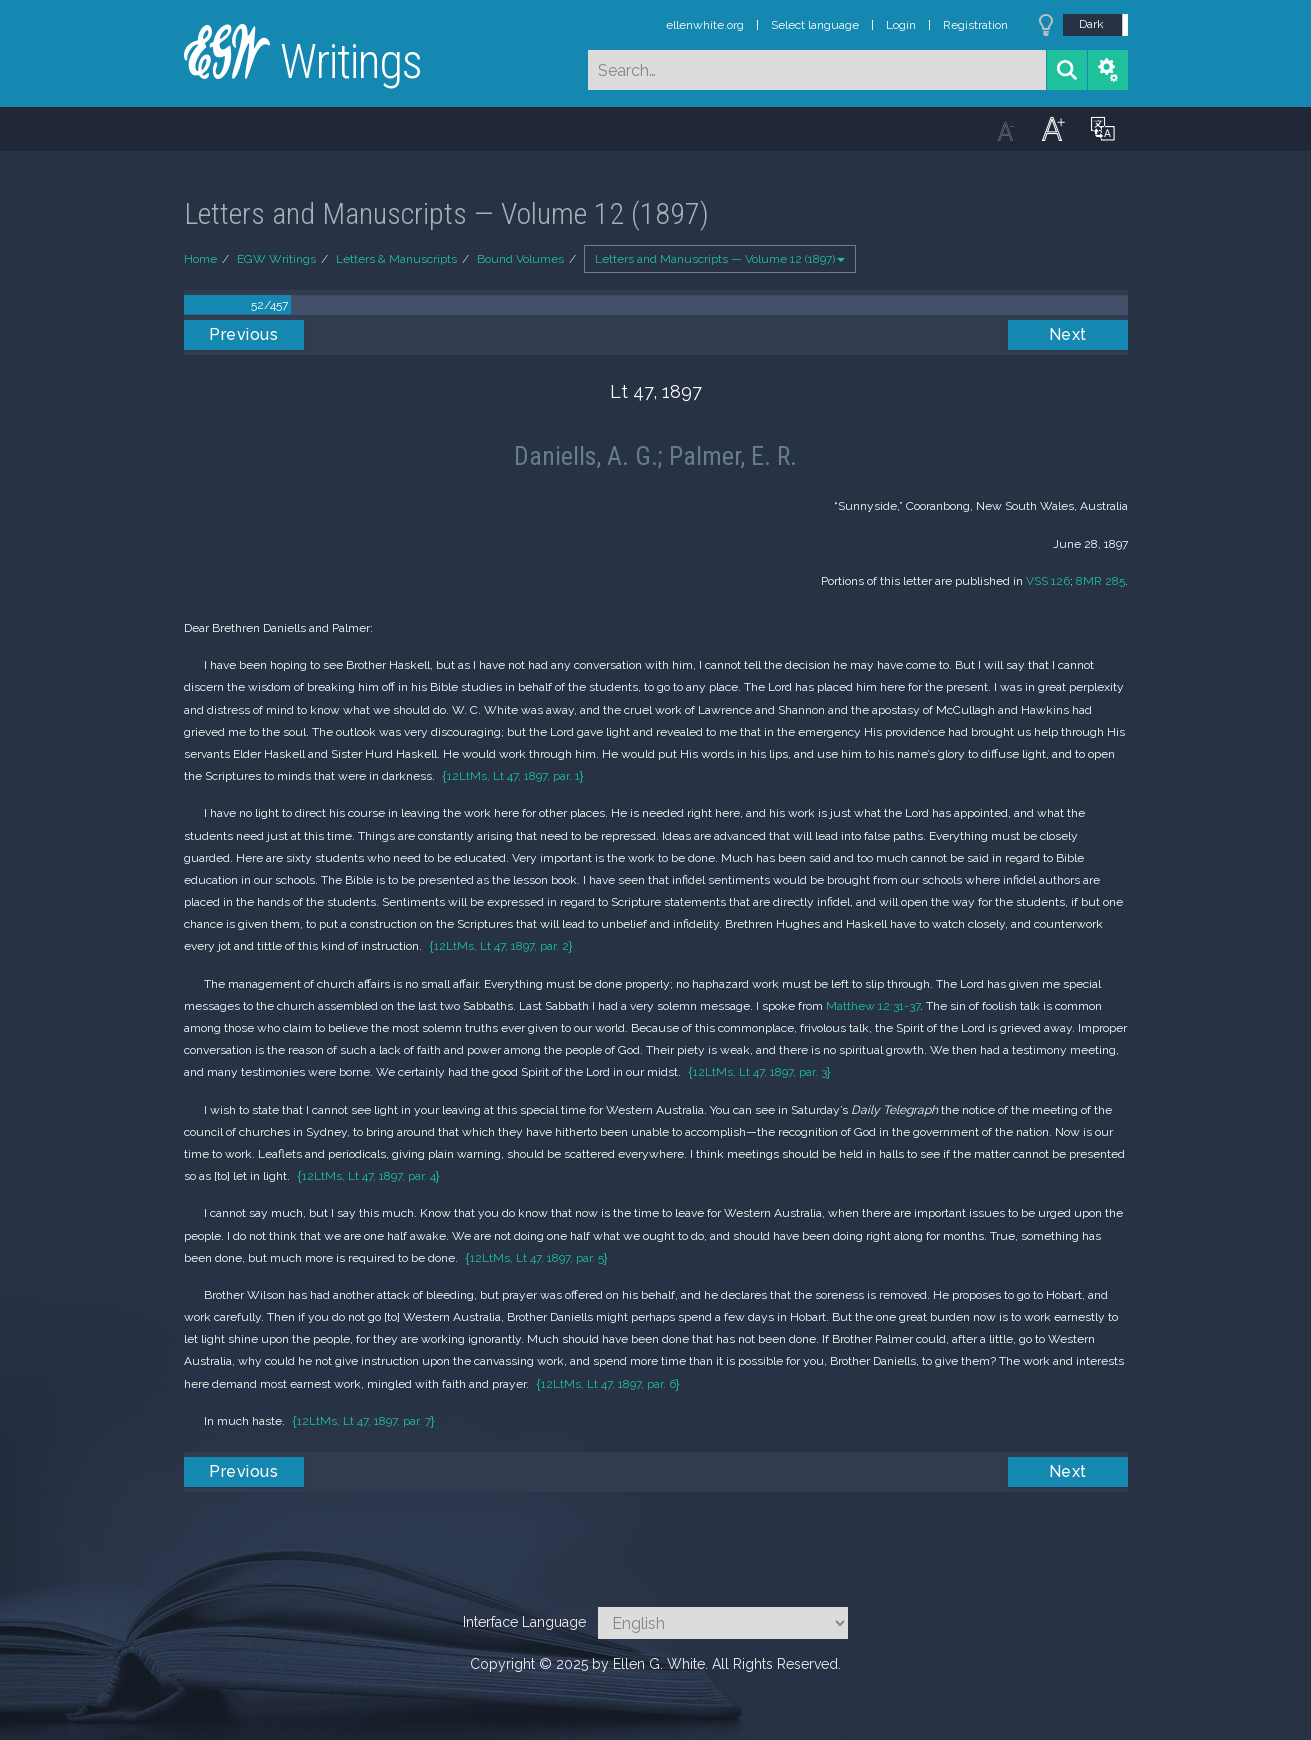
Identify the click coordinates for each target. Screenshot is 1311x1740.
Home (200, 259)
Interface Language (524, 1622)
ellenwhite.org (705, 25)
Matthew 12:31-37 (873, 1006)
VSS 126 (1048, 581)
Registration (975, 25)
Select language (815, 25)
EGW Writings (276, 259)
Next (1068, 334)
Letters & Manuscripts (396, 259)
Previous (243, 334)
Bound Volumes (520, 259)
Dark (1091, 24)
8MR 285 (1100, 581)
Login (901, 25)
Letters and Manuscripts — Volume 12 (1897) (720, 259)
